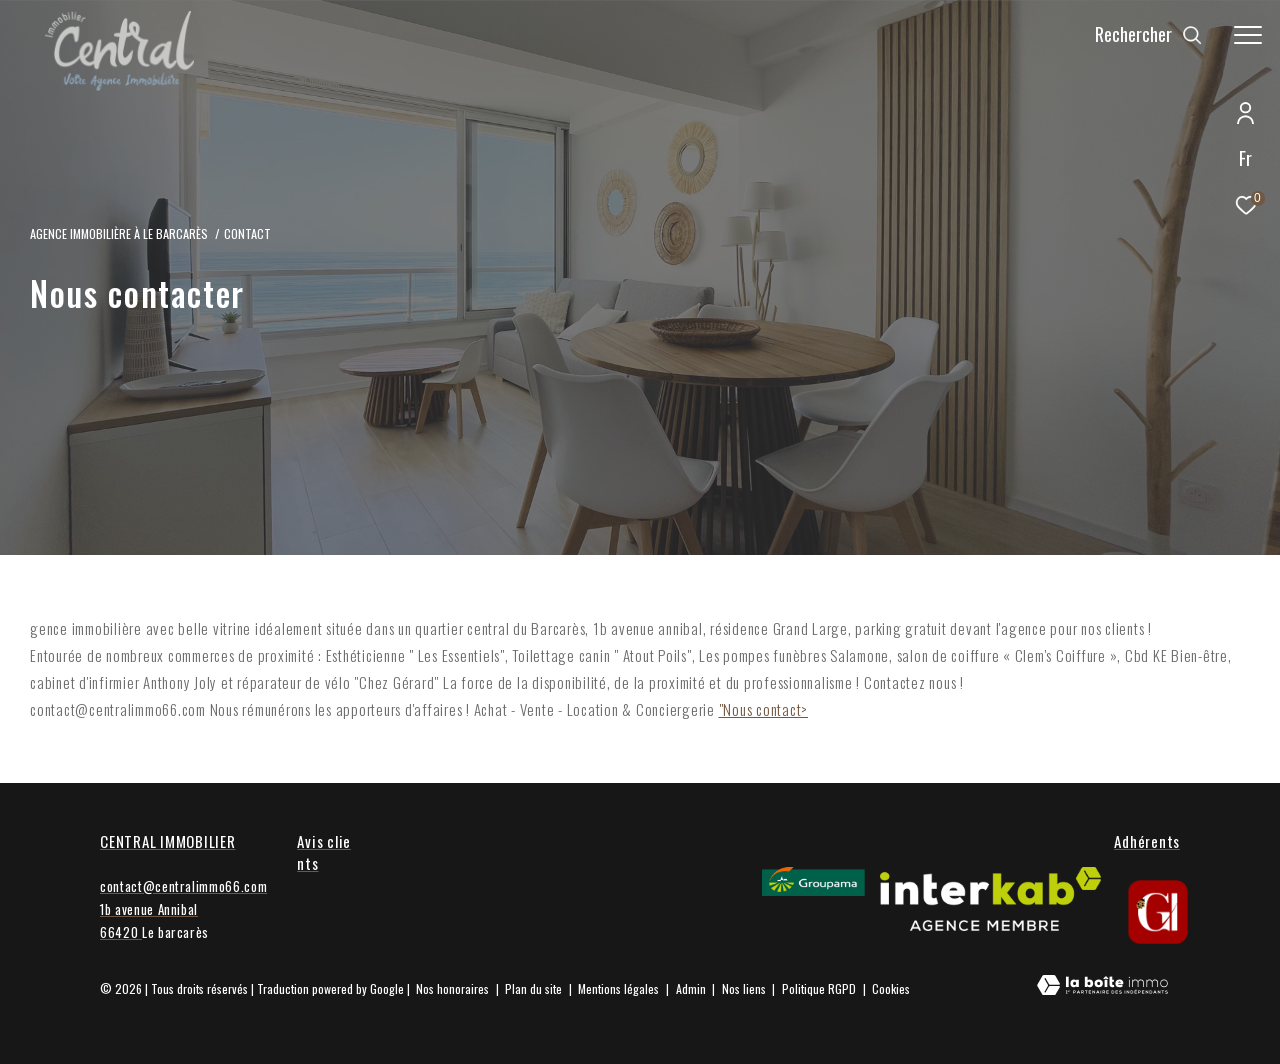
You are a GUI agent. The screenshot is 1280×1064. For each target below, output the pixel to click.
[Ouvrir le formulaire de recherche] (1149, 35)
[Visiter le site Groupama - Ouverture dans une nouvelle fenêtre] (813, 881)
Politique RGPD (819, 988)
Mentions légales (620, 988)
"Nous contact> (764, 709)
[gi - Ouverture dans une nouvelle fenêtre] (1158, 912)
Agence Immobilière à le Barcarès (119, 233)
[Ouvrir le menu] (1248, 35)
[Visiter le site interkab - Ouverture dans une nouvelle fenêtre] (990, 899)
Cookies (891, 989)
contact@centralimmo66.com (183, 886)
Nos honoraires (452, 988)
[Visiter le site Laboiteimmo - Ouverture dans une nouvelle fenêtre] (1102, 986)
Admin (692, 988)
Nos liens (745, 988)
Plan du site (535, 988)
